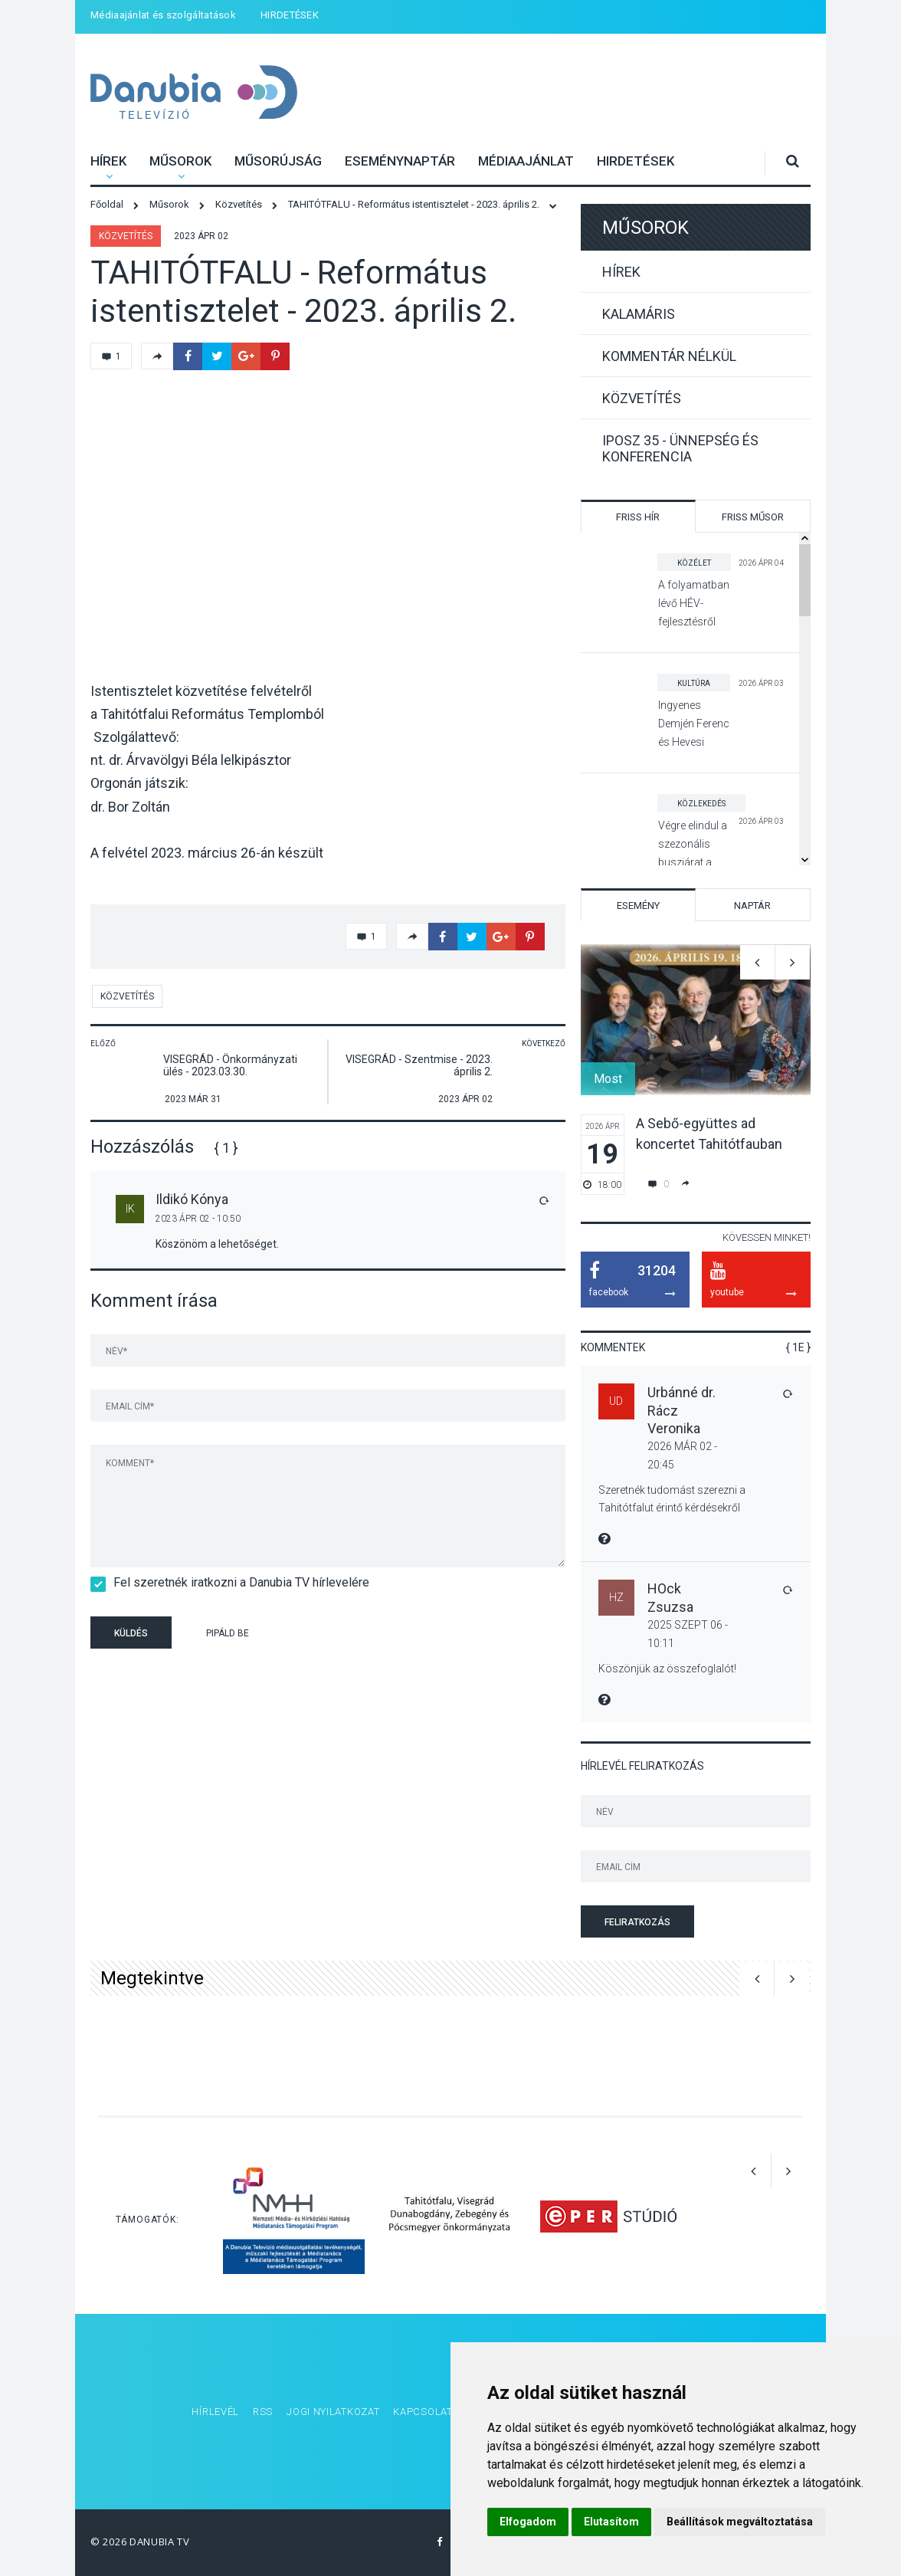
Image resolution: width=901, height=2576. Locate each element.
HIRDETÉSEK (289, 15)
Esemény (638, 905)
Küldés (131, 1633)
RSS (263, 2411)
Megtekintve (152, 1978)
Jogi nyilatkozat (333, 2411)
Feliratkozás (637, 1922)
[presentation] (384, 1635)
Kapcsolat (422, 2411)
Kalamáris (638, 314)
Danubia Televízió (174, 82)
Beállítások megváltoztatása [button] (740, 2521)
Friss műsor (753, 517)
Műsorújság (278, 161)
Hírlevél (215, 2411)
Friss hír (638, 517)
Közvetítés (125, 236)
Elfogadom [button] (528, 2521)
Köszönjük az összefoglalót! (667, 1668)
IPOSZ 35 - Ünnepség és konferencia (680, 448)
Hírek (108, 161)
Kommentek (613, 1347)
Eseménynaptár (400, 161)
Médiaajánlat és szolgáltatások (163, 15)
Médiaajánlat (526, 161)
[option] (696, 1069)
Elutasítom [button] (611, 2521)
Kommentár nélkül (669, 356)
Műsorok (180, 161)
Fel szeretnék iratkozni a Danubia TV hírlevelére (236, 1582)
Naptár (752, 905)
